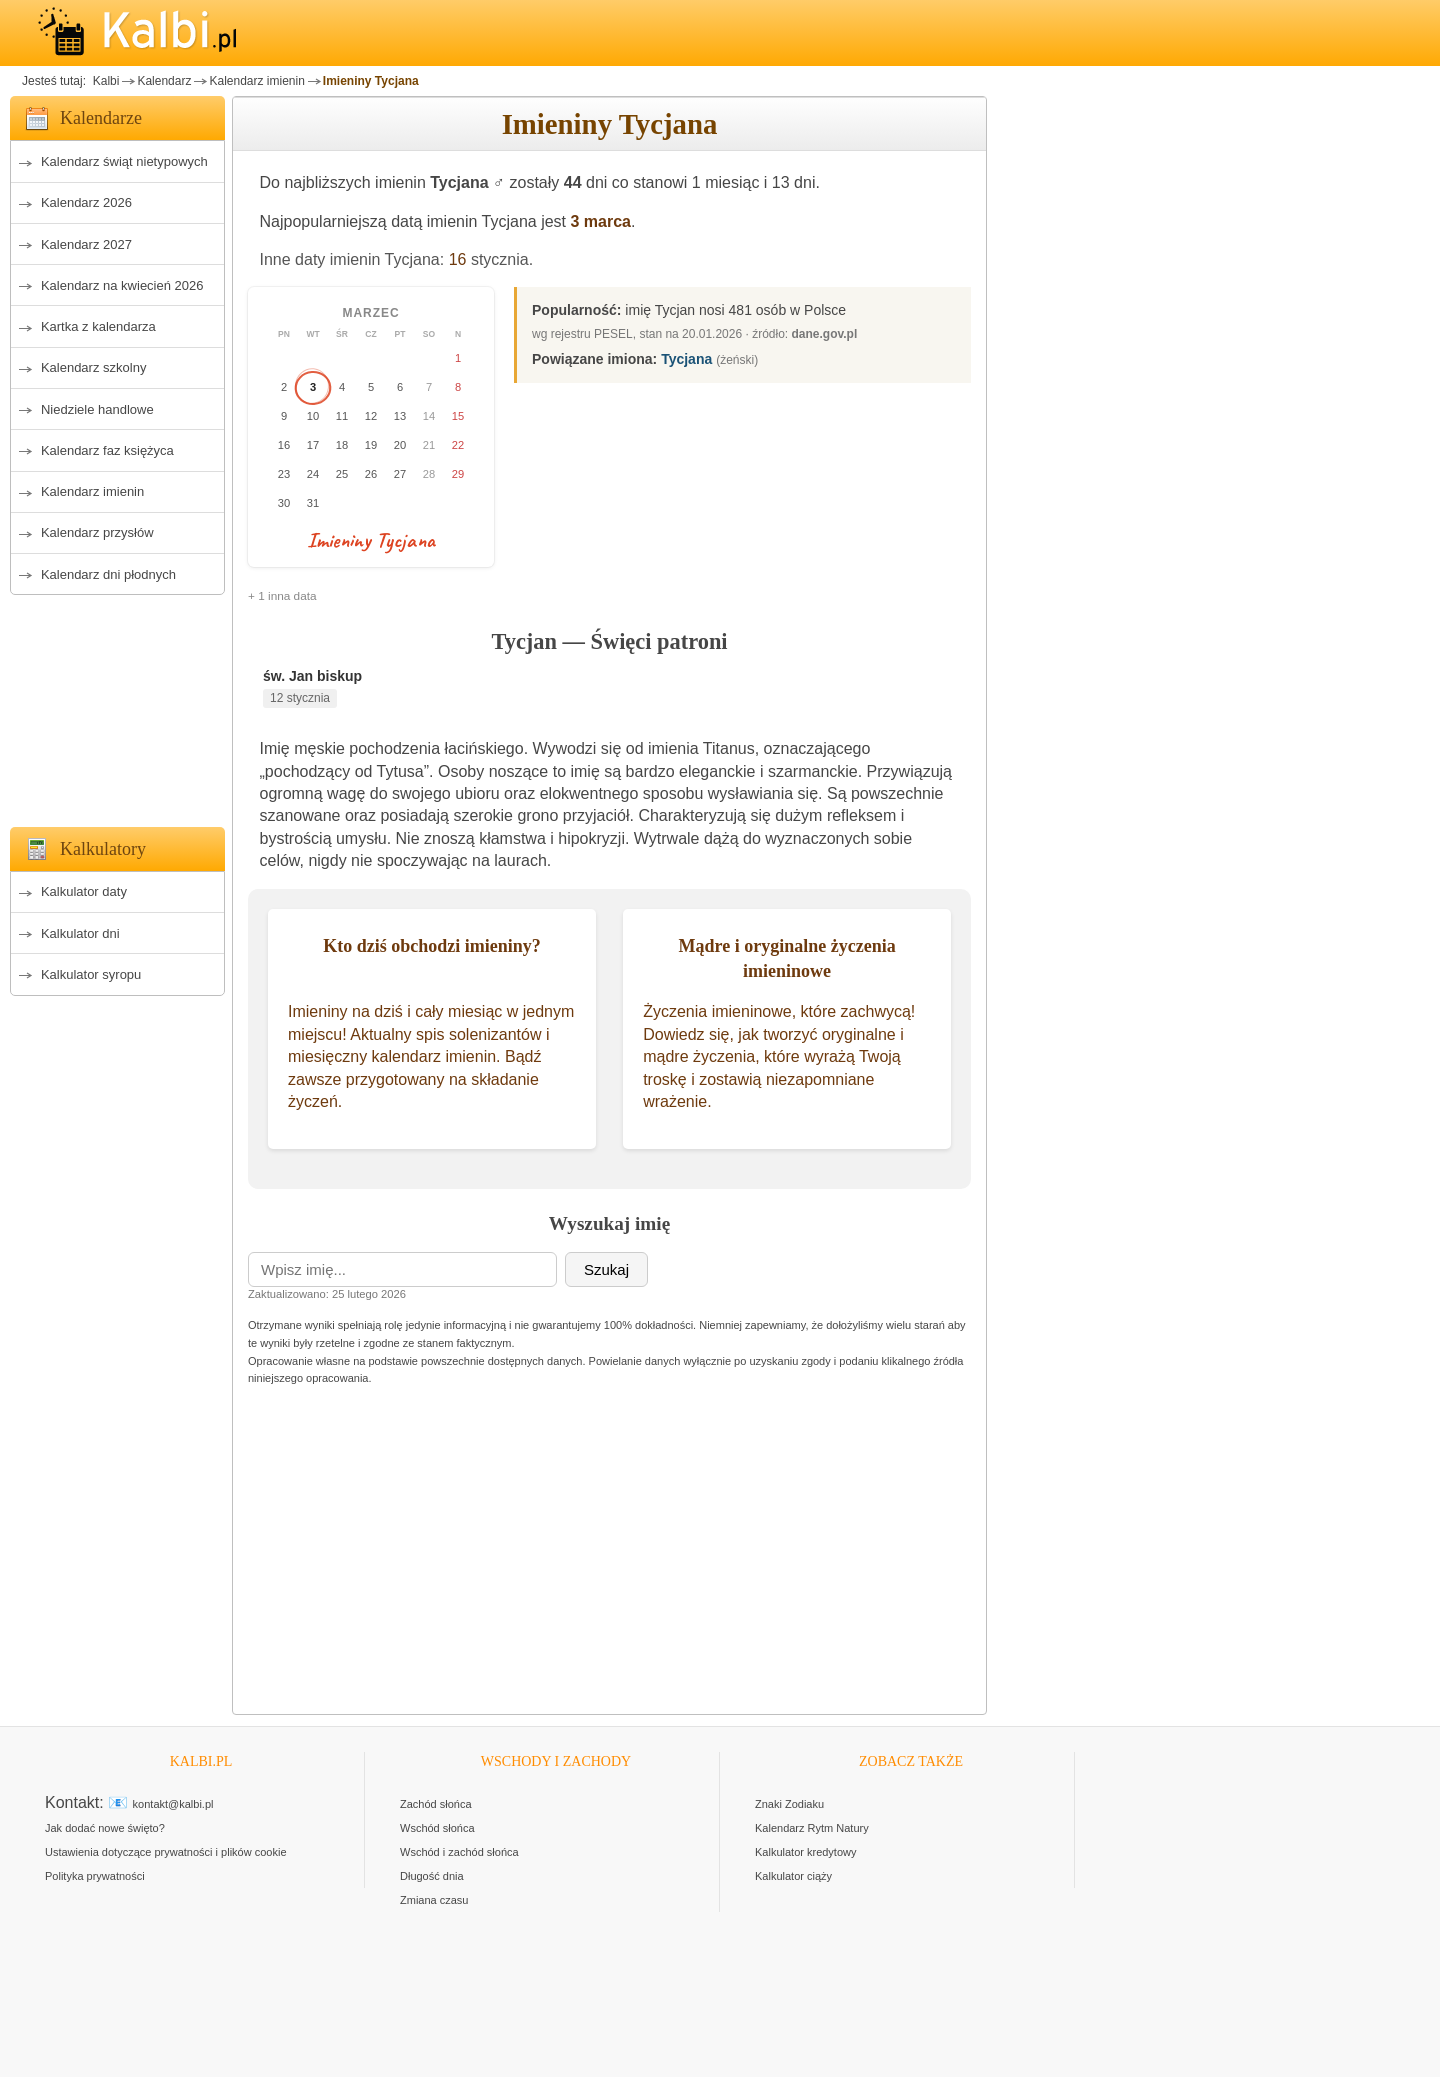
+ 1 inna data (282, 596)
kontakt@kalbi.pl (173, 1804)
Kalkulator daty (84, 891)
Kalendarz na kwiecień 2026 (122, 285)
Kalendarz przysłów (97, 532)
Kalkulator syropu (91, 974)
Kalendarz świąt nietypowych (124, 161)
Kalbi (104, 81)
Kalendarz (164, 81)
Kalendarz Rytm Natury (812, 1828)
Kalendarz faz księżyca (107, 450)
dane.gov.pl (825, 334)
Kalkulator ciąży (793, 1876)
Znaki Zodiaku (789, 1804)
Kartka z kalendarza (98, 326)
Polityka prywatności (95, 1876)
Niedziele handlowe (97, 409)
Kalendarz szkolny (94, 367)
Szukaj (606, 1269)
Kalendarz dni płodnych (108, 574)
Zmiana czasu (434, 1900)
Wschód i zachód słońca (459, 1852)
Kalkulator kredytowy (806, 1852)
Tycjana (686, 359)
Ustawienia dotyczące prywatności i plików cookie (166, 1852)
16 (458, 259)
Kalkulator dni (80, 933)
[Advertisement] (117, 705)
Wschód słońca (437, 1828)
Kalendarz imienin (256, 81)
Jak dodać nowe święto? (105, 1828)
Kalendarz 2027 (86, 244)
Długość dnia (432, 1876)
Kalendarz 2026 (86, 202)
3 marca (601, 221)
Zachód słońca (436, 1804)
